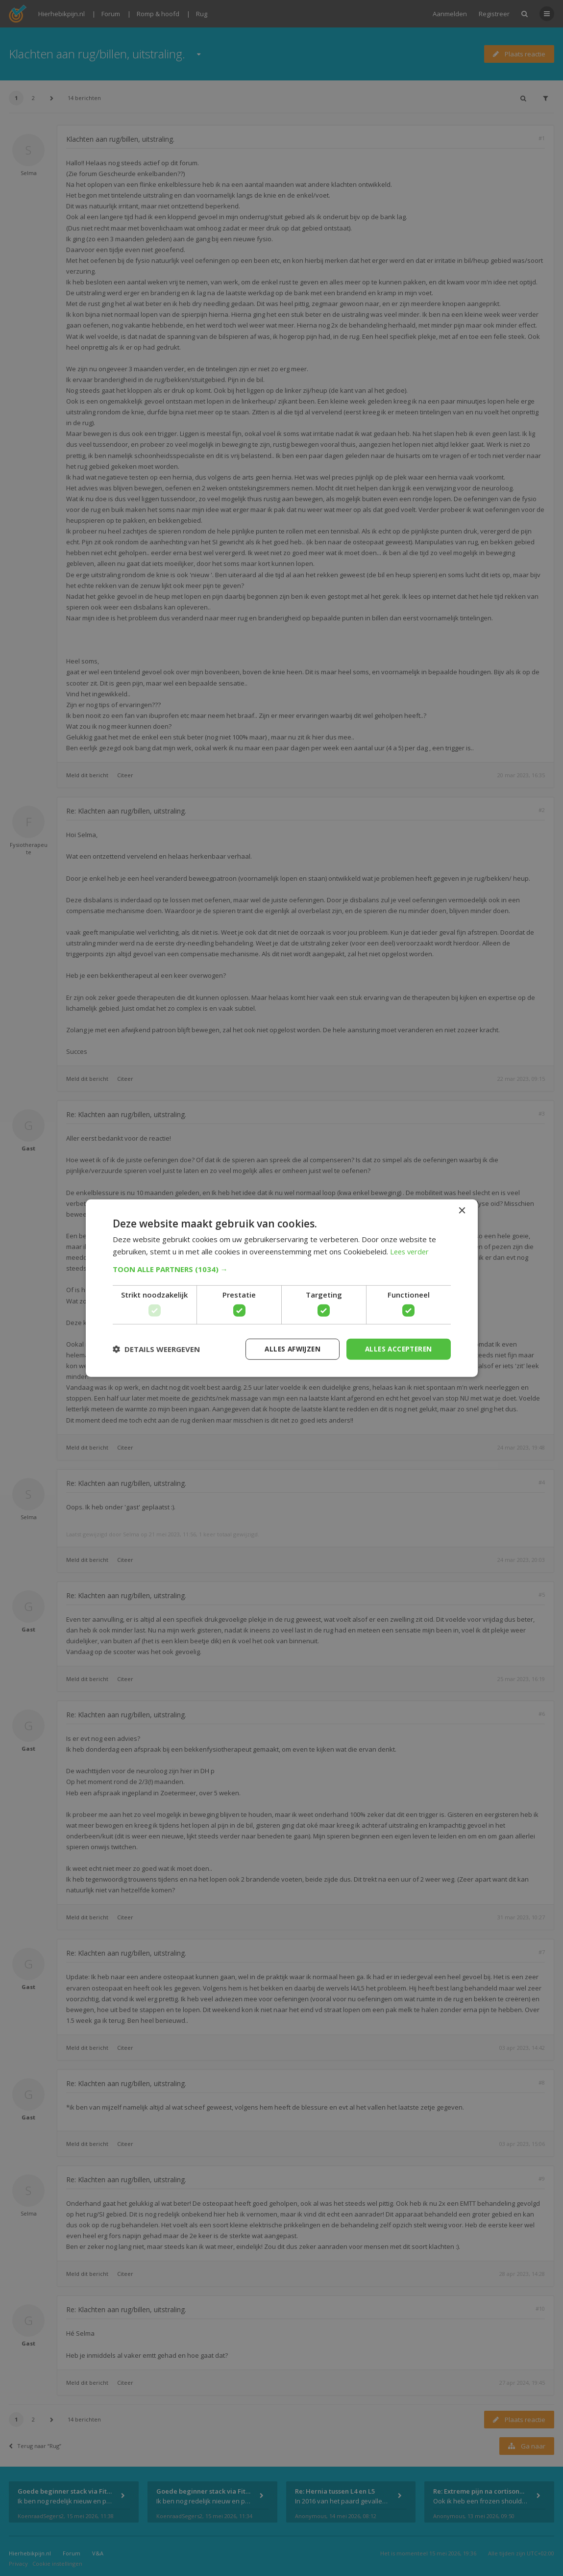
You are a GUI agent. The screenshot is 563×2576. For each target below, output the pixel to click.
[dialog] (281, 1288)
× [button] (461, 1210)
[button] (282, 1268)
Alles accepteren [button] (397, 1348)
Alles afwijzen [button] (287, 1348)
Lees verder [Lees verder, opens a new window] (411, 1251)
